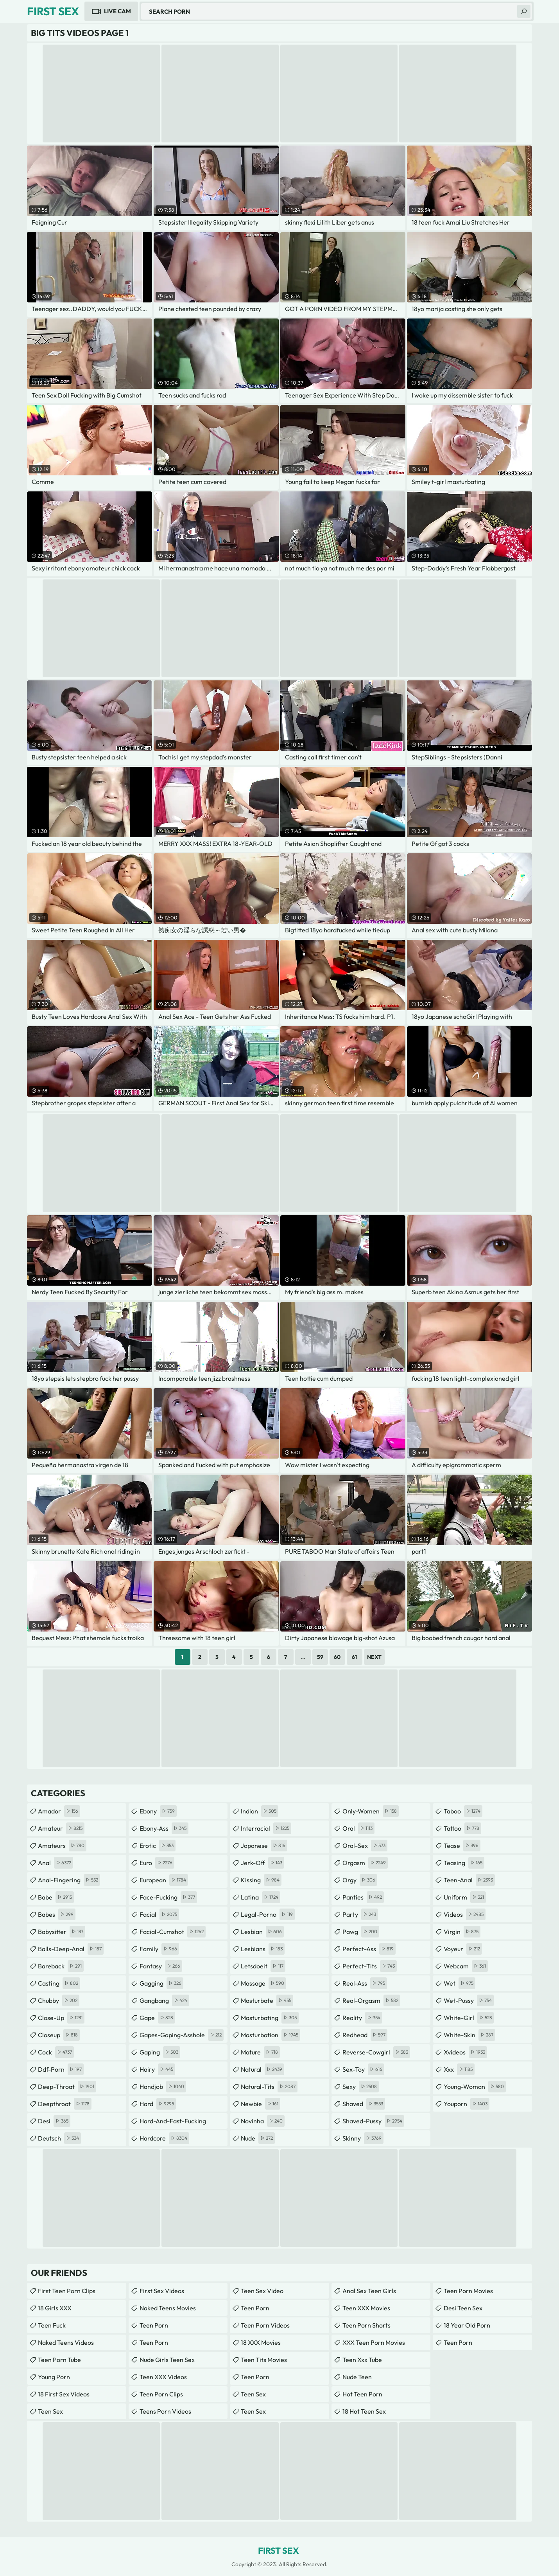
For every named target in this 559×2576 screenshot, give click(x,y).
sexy (360, 2086)
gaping (160, 2052)
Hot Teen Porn (362, 2394)
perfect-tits (369, 1966)
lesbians (263, 1949)
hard (158, 2104)
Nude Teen (357, 2377)
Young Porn (54, 2377)
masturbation (270, 2035)
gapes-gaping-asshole (182, 2035)
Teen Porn (154, 2325)
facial (159, 1914)
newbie (260, 2104)
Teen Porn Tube (59, 2360)
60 (337, 1656)
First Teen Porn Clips (66, 2291)
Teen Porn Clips (161, 2394)
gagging (161, 1983)
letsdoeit (263, 1966)
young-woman (475, 2086)
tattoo (462, 1828)
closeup (59, 2035)
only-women (370, 1811)
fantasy (161, 1966)
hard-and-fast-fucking (173, 2123)
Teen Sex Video (262, 2291)
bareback (61, 1966)
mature (260, 2052)
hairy (157, 2069)
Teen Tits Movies (264, 2360)
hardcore (164, 2138)
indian (259, 1811)
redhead (364, 2035)
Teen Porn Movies (468, 2291)
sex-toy (363, 2069)
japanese (264, 1845)
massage (263, 1983)
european (164, 1880)
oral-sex (364, 1845)
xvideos (465, 2052)
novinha (263, 2121)
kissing (261, 1880)
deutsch (59, 2138)
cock (56, 2052)
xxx (459, 2069)
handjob (163, 2086)
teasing (464, 1863)
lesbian (262, 1931)
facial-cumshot (173, 1931)
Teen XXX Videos (163, 2377)
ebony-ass (164, 1828)
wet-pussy (469, 2000)
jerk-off (262, 1863)
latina (260, 1897)
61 (354, 1656)
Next (374, 1656)
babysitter (61, 1931)
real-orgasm (371, 2000)
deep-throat (67, 2086)
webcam (466, 1966)
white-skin (469, 2035)
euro (157, 1863)
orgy (359, 1880)
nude (258, 2138)
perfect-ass (369, 1949)
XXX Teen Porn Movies (373, 2342)
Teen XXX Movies (366, 2308)
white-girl (469, 2018)
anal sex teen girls (369, 2291)
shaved (363, 2104)
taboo (463, 1811)
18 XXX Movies (261, 2342)
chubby (58, 2000)
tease (462, 1845)
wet (459, 1983)
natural (262, 2069)
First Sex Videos (162, 2291)
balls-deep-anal (71, 1949)
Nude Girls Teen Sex (167, 2360)
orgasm (365, 1863)
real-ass (364, 1983)
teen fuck (52, 2325)
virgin (462, 1931)
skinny (362, 2138)
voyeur (463, 1949)
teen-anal (469, 1880)
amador (59, 1811)
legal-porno (268, 1914)
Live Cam (117, 11)
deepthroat (64, 2104)
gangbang (164, 2000)
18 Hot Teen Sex (364, 2411)
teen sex (253, 2394)
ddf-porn (61, 2069)
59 (320, 1656)
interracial (266, 1828)
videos (465, 1914)
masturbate (267, 2000)
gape (157, 2018)
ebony (158, 1811)
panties (363, 1897)
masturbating (270, 2018)
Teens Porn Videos (165, 2411)
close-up (61, 2018)
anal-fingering (69, 1880)
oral (358, 1828)
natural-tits (269, 2086)
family (159, 1949)
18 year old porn (467, 2325)
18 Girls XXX (55, 2308)
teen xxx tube (362, 2360)
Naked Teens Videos (66, 2342)
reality (362, 2018)
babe (56, 1897)
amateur (61, 1828)
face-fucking (168, 1897)
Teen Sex (50, 2411)
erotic (158, 1845)
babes (56, 1914)
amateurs (62, 1845)
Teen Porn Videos (265, 2325)
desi (54, 2121)
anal (55, 1863)
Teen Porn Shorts (366, 2325)
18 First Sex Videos (64, 2394)
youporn (466, 2104)
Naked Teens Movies (168, 2308)
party (360, 1914)
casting (59, 1983)
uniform (465, 1897)
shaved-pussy (373, 2121)
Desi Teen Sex (463, 2308)
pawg (360, 1931)
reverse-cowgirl (376, 2052)
